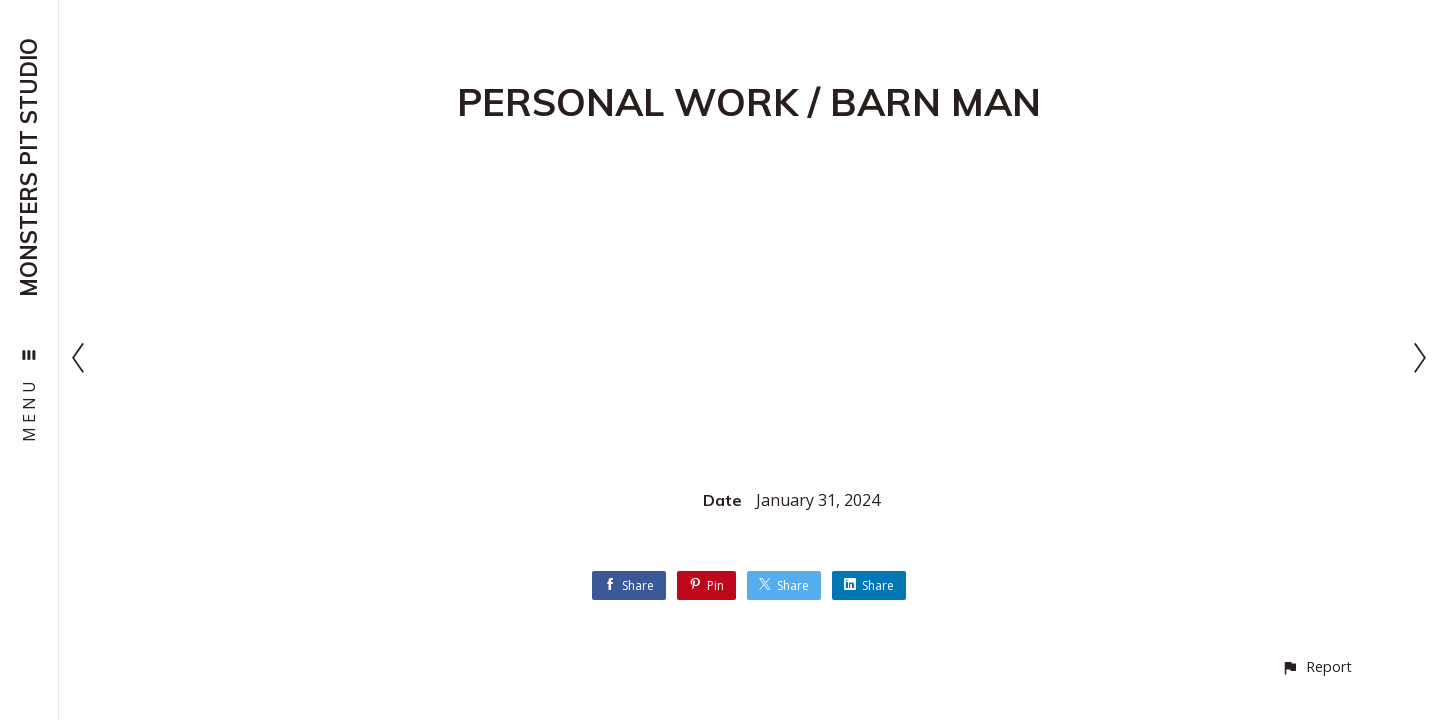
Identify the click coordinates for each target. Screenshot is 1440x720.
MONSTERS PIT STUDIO (29, 167)
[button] (1316, 666)
